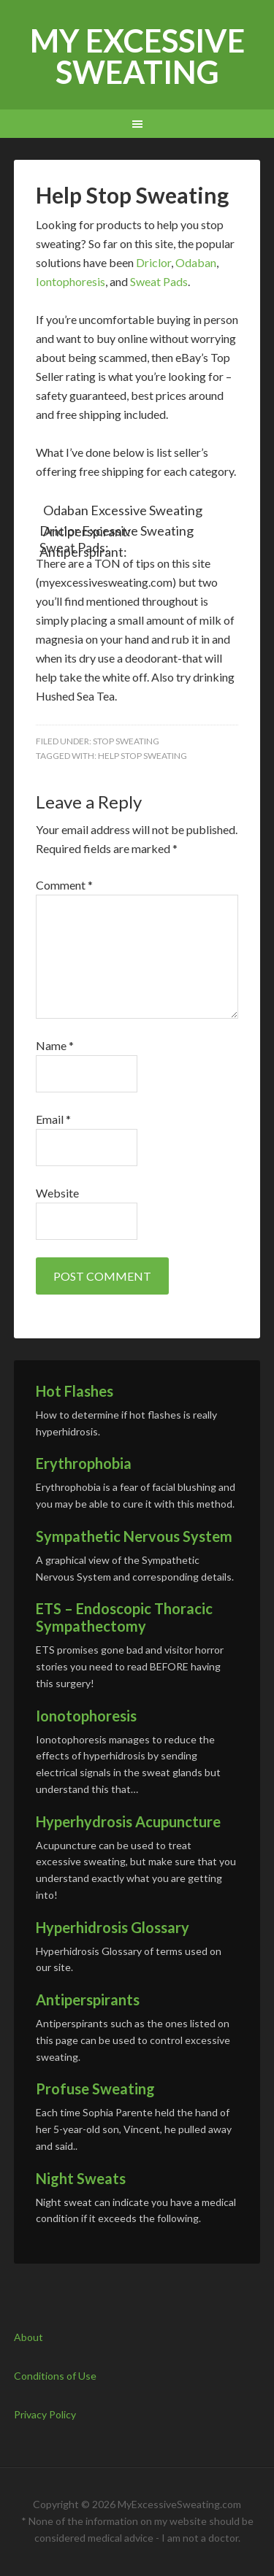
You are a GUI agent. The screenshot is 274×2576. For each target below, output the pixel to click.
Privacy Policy (45, 2414)
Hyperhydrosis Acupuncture (128, 1821)
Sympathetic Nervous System (134, 1536)
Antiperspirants (88, 1999)
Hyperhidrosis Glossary (112, 1927)
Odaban (195, 262)
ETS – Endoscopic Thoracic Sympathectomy (124, 1617)
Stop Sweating (126, 741)
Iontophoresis (70, 281)
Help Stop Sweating (142, 755)
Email (53, 1119)
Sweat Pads (159, 281)
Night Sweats (81, 2178)
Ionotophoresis (86, 1715)
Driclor (153, 262)
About (28, 2337)
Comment (64, 885)
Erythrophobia (84, 1463)
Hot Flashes (74, 1391)
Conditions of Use (55, 2375)
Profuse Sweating (95, 2088)
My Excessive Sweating (137, 56)
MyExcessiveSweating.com (179, 2504)
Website (57, 1193)
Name (55, 1045)
